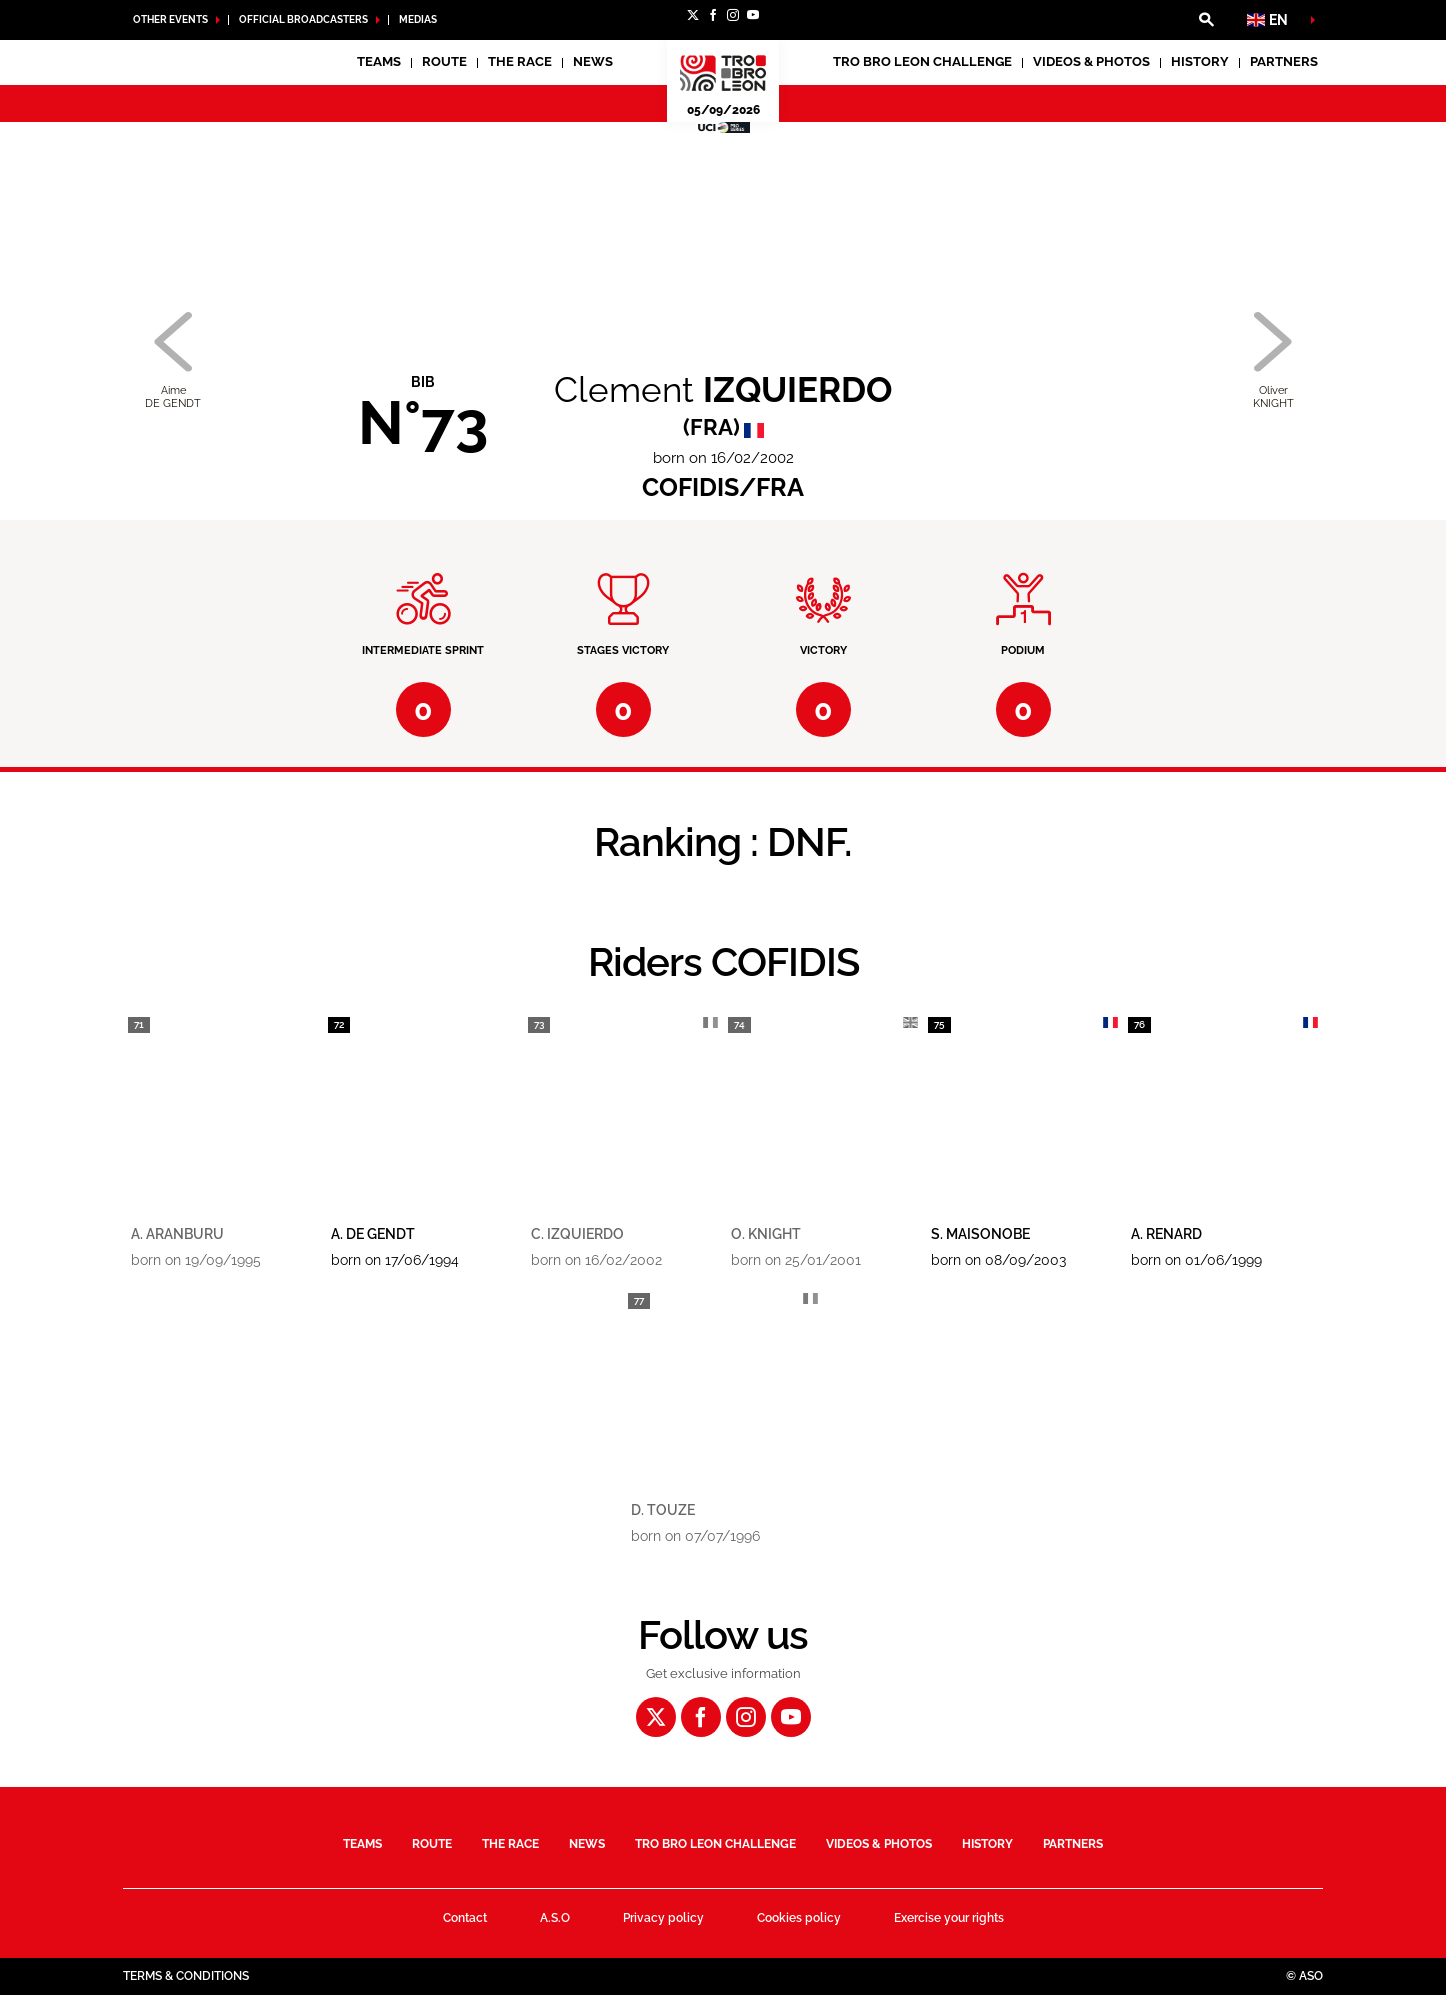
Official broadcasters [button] (303, 19)
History (1200, 61)
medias (418, 19)
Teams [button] (379, 61)
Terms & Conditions (186, 1976)
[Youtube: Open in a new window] (753, 15)
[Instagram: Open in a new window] (733, 15)
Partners (1284, 61)
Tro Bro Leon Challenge (922, 61)
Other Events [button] (170, 19)
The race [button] (520, 61)
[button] (1206, 20)
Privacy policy (663, 1918)
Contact (465, 1918)
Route (444, 61)
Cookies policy (799, 1918)
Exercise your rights (949, 1918)
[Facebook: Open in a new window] (713, 15)
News (593, 61)
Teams (362, 1844)
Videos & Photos (1091, 61)
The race (510, 1844)
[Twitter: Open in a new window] (693, 15)
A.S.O (555, 1918)
